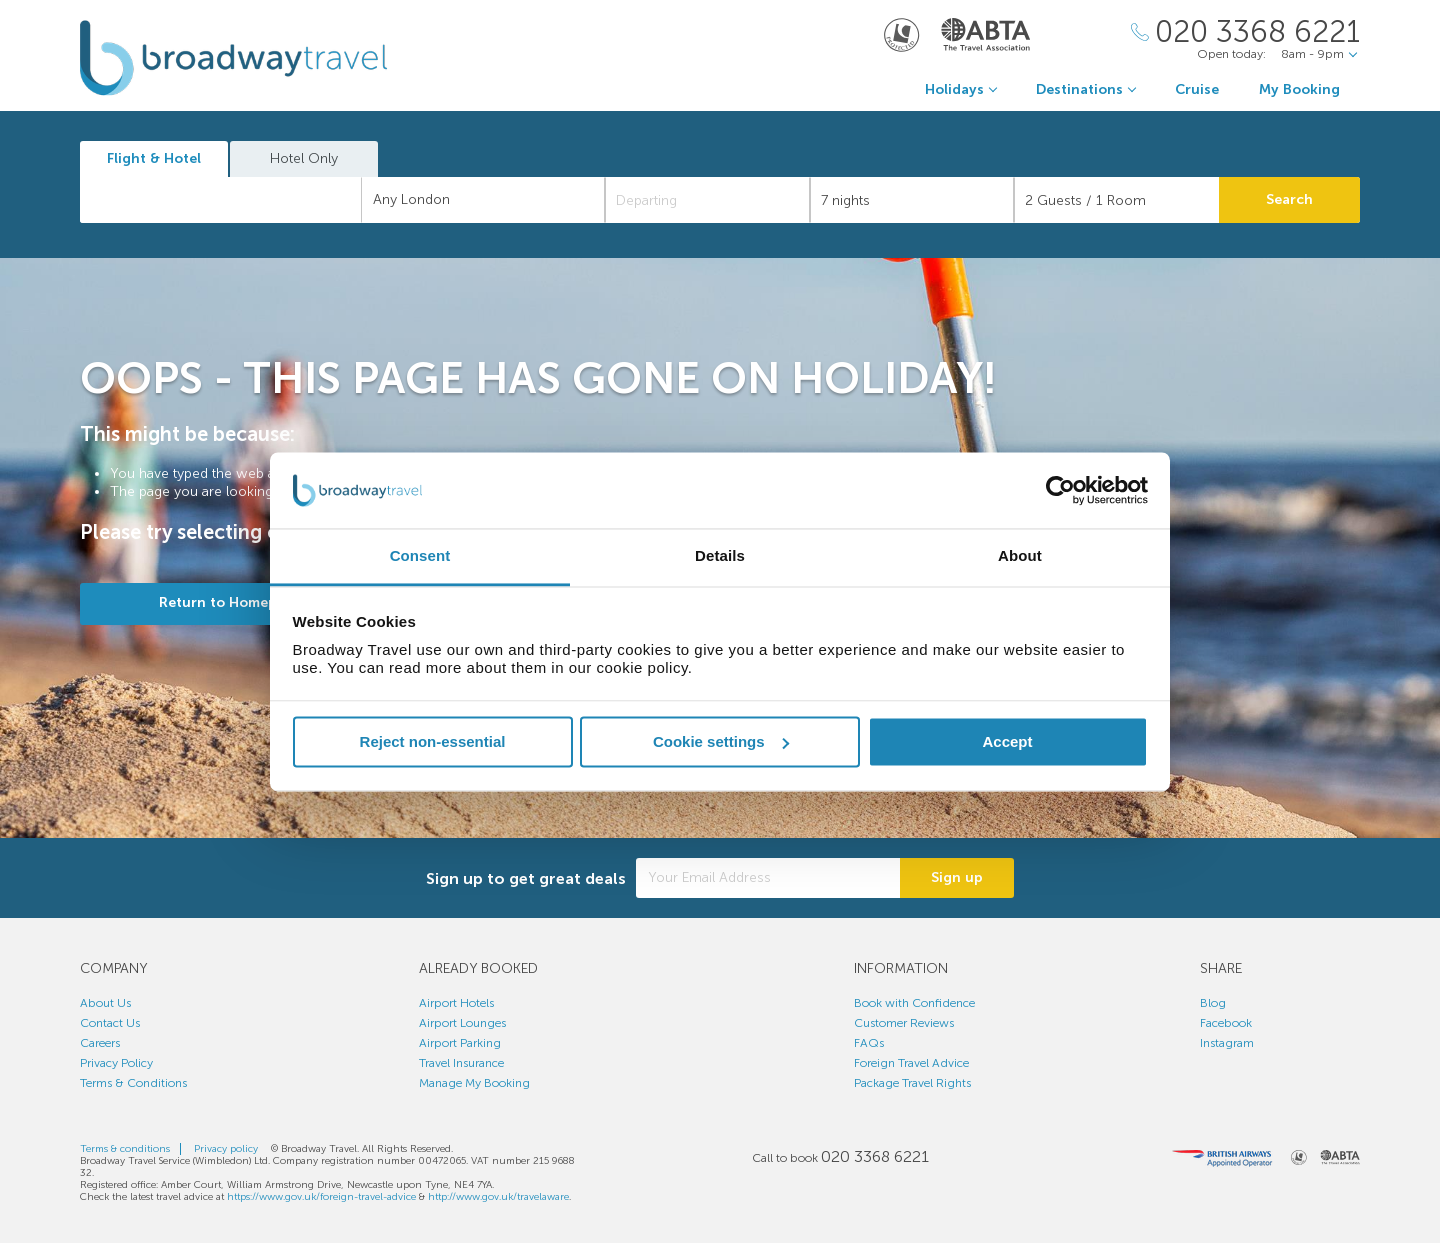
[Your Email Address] (768, 878)
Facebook (1226, 1023)
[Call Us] (1245, 32)
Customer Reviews (904, 1023)
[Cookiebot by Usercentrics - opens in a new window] (1060, 490)
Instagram (1227, 1043)
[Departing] (707, 200)
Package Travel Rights (912, 1083)
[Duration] (912, 200)
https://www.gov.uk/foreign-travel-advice (321, 1197)
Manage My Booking (474, 1083)
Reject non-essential (433, 741)
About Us (105, 1003)
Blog (1213, 1003)
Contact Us (110, 1023)
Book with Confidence (914, 1003)
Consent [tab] (420, 556)
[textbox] (231, 200)
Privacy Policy (116, 1063)
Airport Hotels (456, 1003)
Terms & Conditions (133, 1083)
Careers (100, 1043)
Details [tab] (720, 556)
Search (1289, 199)
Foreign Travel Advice (911, 1063)
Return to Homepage (230, 602)
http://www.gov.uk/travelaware (498, 1197)
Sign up (957, 877)
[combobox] (221, 200)
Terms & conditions (125, 1149)
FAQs (869, 1043)
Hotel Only (304, 158)
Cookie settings (721, 741)
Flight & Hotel (154, 158)
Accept (1007, 741)
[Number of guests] (1116, 200)
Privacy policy (226, 1149)
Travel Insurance (461, 1063)
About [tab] (1020, 556)
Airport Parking (460, 1043)
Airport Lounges (462, 1023)
